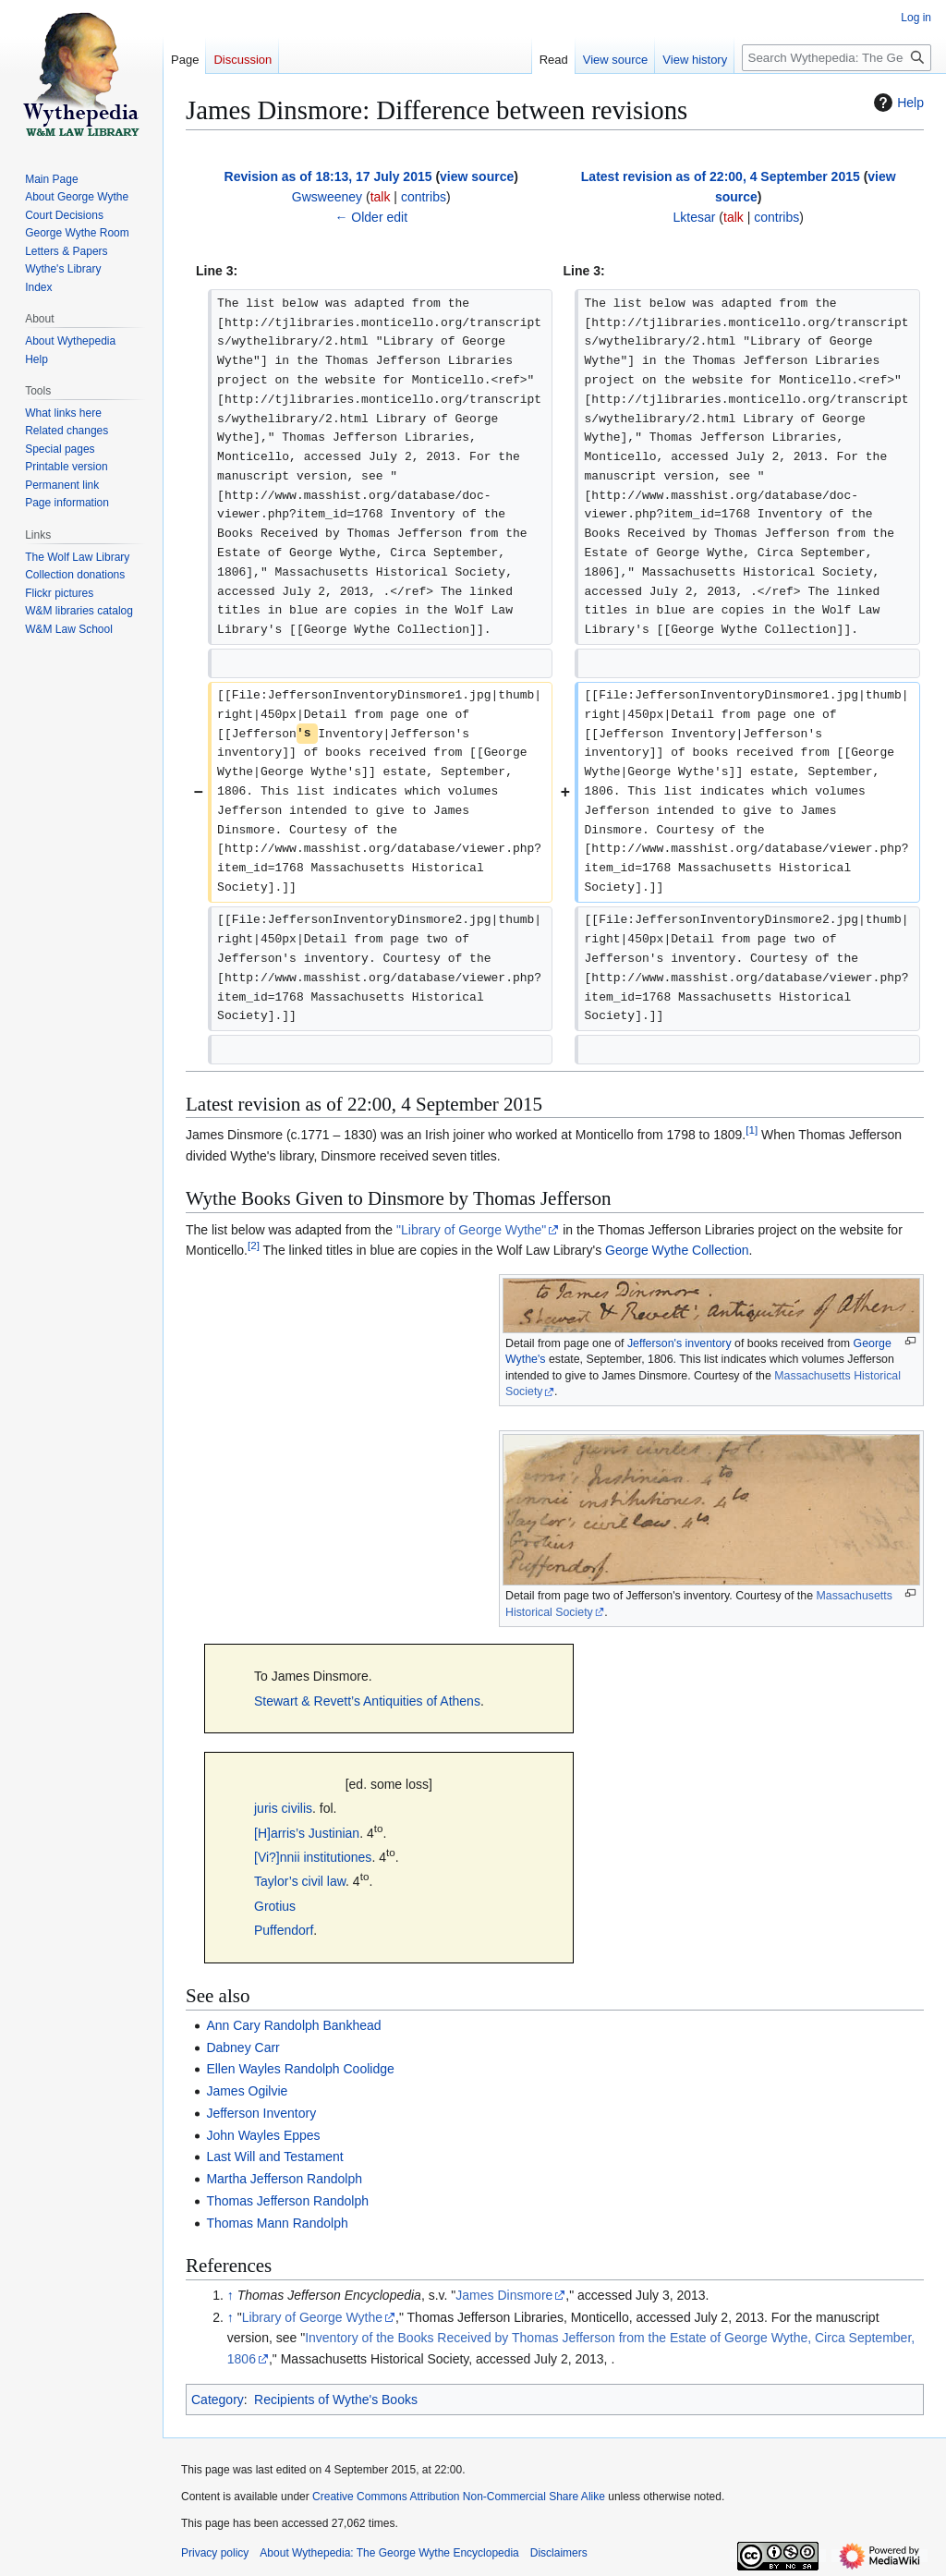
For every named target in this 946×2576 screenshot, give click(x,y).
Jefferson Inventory (261, 2113)
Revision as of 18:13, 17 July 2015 (328, 176)
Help (896, 102)
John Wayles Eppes (263, 2135)
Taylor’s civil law (300, 1881)
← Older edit (370, 217)
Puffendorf (283, 1930)
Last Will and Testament (274, 2156)
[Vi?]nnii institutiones (312, 1857)
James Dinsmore (503, 2295)
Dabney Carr (242, 2047)
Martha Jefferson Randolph (284, 2178)
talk (380, 196)
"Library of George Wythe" (471, 1229)
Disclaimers (559, 2552)
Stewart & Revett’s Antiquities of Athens (367, 1701)
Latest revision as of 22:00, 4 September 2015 (720, 176)
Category (217, 2399)
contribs (423, 196)
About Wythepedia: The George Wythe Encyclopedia (389, 2552)
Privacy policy (215, 2552)
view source (477, 176)
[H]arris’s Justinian (306, 1833)
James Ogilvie (246, 2091)
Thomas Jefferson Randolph (287, 2200)
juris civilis (283, 1808)
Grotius (275, 1906)
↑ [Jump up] (230, 2295)
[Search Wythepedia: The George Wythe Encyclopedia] (836, 57)
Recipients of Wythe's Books (336, 2399)
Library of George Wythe (312, 2317)
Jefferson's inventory (679, 1343)
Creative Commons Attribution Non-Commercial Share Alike (458, 2496)
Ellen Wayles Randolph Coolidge (300, 2068)
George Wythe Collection (677, 1250)
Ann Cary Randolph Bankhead (293, 2025)
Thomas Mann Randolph (276, 2223)
